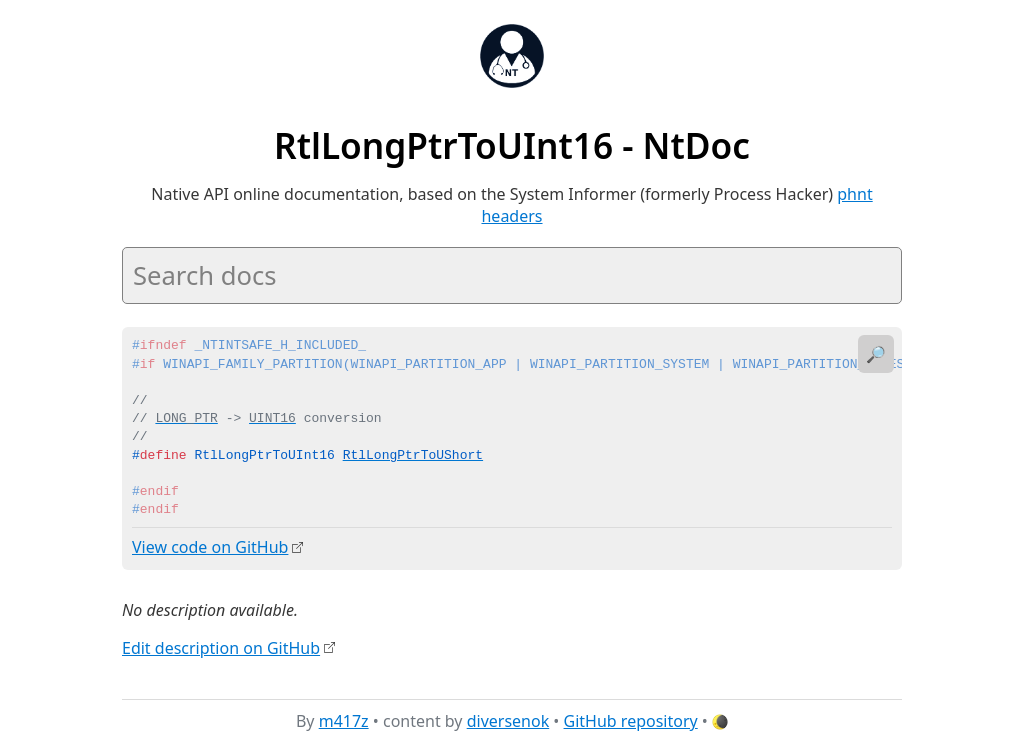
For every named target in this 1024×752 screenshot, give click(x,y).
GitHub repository (631, 721)
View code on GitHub (210, 547)
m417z (344, 721)
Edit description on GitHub (221, 647)
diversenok (508, 721)
